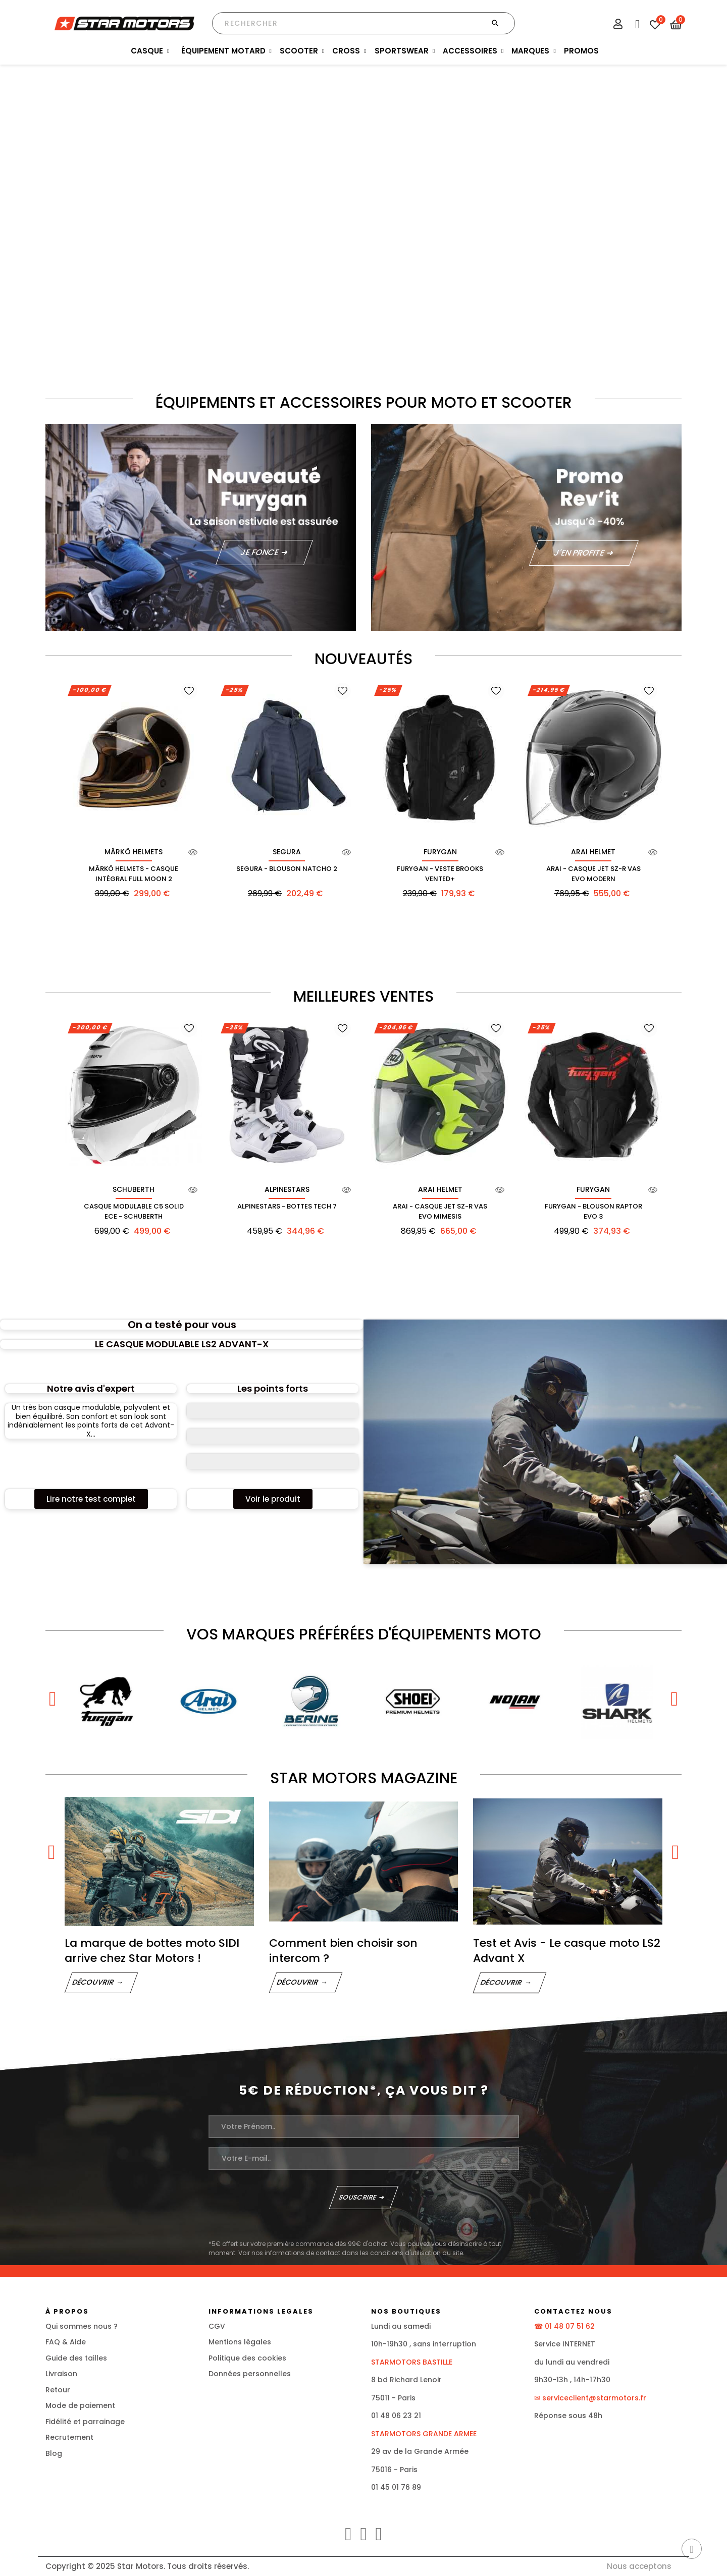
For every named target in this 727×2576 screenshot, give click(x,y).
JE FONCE (260, 552)
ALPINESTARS (287, 1189)
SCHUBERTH (133, 1189)
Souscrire (357, 2197)
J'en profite (579, 553)
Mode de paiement (80, 2405)
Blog (53, 2453)
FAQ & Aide (65, 2342)
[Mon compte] (617, 25)
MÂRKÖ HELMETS (134, 852)
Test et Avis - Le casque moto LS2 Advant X (566, 1950)
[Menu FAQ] (636, 22)
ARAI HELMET (593, 852)
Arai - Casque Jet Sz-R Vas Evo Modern (593, 874)
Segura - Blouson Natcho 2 (286, 868)
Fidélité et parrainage (85, 2422)
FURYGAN (440, 852)
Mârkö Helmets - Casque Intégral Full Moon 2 (133, 874)
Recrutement (69, 2437)
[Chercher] (363, 23)
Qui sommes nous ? (81, 2326)
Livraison (61, 2374)
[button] (91, 1499)
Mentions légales (240, 2342)
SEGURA (287, 852)
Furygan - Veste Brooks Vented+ (440, 874)
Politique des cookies (247, 2358)
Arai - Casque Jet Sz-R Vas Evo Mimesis (440, 1211)
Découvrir (93, 1982)
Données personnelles (250, 2374)
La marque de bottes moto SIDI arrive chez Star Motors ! (152, 1950)
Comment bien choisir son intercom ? (343, 1950)
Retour (57, 2390)
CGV (217, 2326)
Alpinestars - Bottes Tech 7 (287, 1206)
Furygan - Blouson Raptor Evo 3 (593, 1211)
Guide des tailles (76, 2358)
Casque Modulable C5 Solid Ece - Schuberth (134, 1211)
